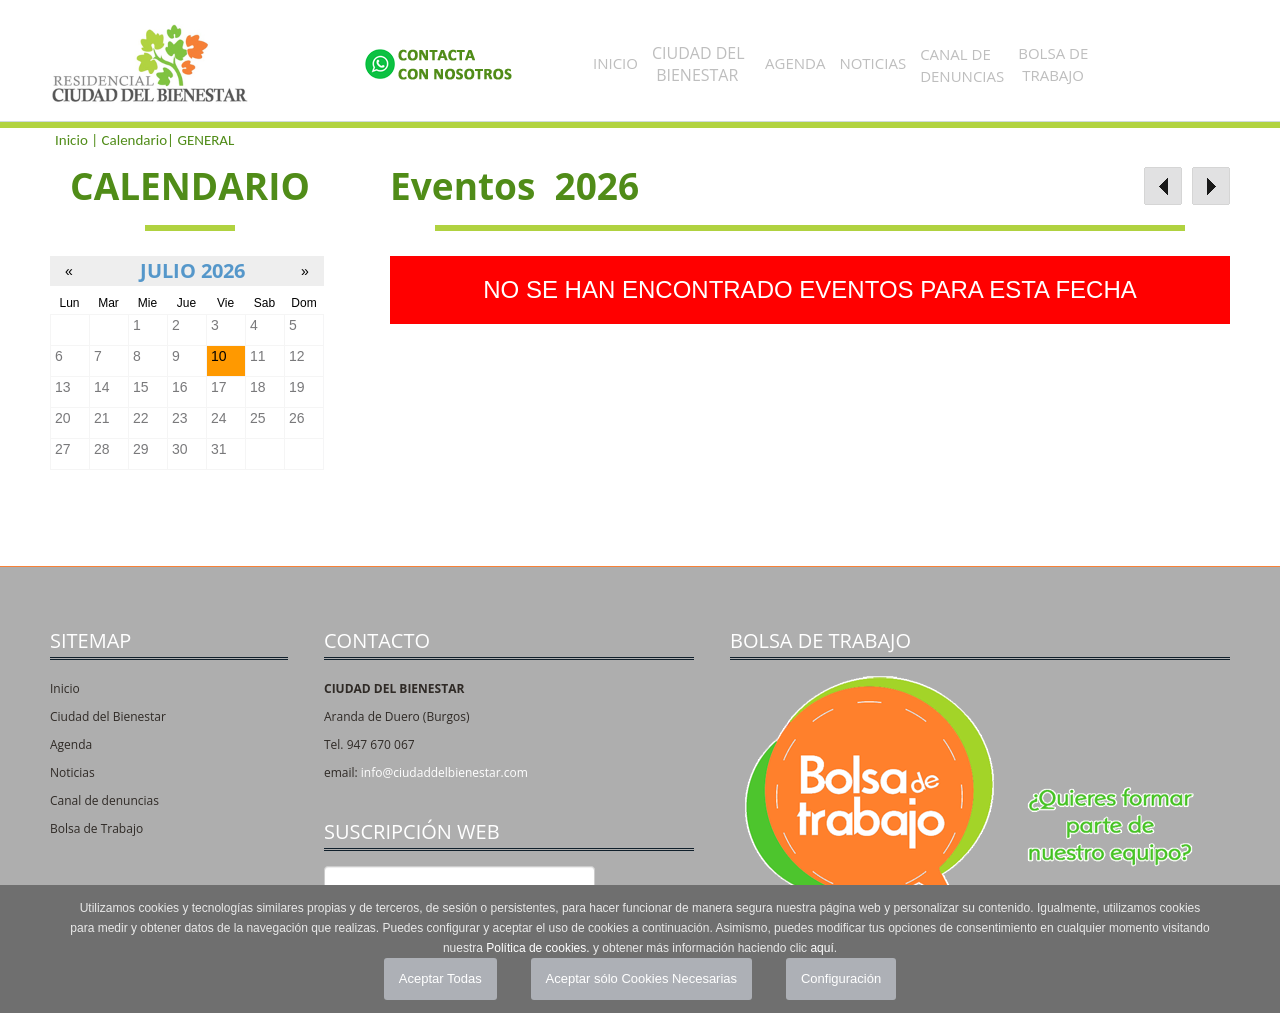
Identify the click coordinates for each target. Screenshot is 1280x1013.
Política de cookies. (537, 948)
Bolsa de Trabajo (96, 828)
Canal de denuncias (104, 800)
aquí (821, 948)
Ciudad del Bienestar (108, 716)
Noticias (872, 63)
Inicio (615, 63)
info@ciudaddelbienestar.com (444, 772)
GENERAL (205, 140)
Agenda (795, 63)
